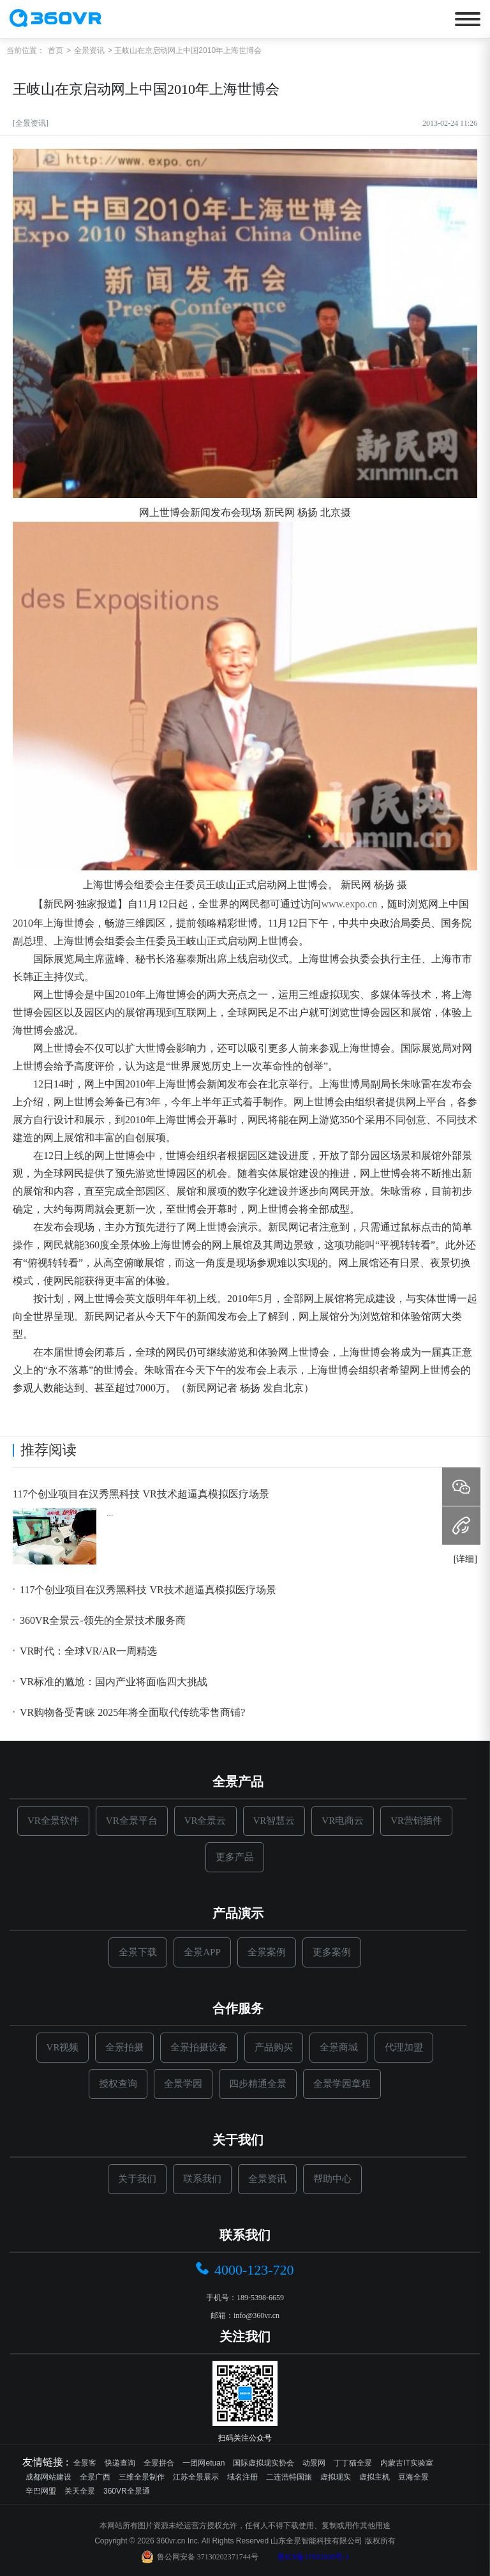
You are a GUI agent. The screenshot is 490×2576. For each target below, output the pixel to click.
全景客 (84, 2463)
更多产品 (235, 1857)
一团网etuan (203, 2463)
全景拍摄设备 (199, 2047)
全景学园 (183, 2084)
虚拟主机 (374, 2477)
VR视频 (63, 2047)
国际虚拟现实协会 (263, 2463)
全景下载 (138, 1952)
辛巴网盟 (41, 2491)
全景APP (202, 1952)
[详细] (465, 1559)
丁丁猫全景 (353, 2463)
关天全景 (79, 2491)
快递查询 (120, 2463)
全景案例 (267, 1952)
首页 (55, 50)
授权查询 (118, 2084)
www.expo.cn (349, 903)
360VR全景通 (126, 2491)
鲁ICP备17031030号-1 (314, 2556)
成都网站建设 (48, 2477)
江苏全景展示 (196, 2477)
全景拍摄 (124, 2047)
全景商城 (339, 2047)
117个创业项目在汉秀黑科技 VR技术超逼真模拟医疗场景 (141, 1494)
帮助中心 (332, 2179)
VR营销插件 (416, 1820)
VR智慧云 (274, 1820)
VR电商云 (343, 1820)
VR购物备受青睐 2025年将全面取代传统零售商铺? (129, 1713)
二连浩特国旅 (289, 2477)
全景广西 (95, 2477)
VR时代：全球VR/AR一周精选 (85, 1651)
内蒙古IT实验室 (406, 2463)
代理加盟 (404, 2047)
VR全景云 (205, 1820)
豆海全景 (413, 2477)
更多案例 (332, 1952)
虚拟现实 (335, 2477)
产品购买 (274, 2047)
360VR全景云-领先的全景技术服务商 (99, 1621)
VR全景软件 (53, 1820)
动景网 (313, 2463)
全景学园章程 (342, 2084)
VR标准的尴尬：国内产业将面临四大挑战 (110, 1682)
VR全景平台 (132, 1820)
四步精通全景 (257, 2084)
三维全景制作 (142, 2477)
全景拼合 (159, 2463)
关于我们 (137, 2179)
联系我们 (202, 2179)
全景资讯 (89, 50)
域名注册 (242, 2477)
